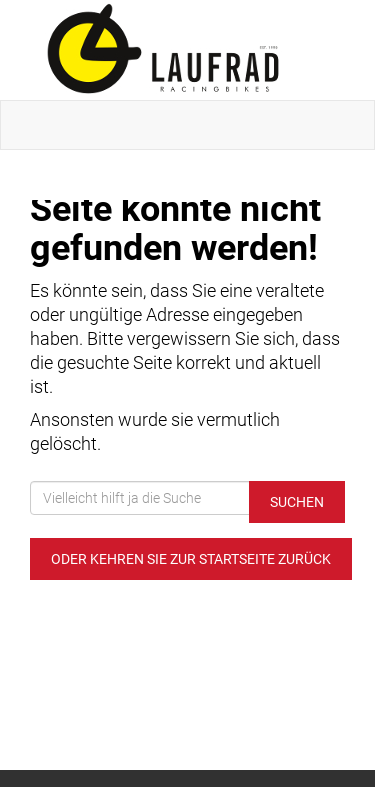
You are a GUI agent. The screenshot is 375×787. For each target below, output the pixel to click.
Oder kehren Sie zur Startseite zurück (191, 559)
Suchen (297, 502)
